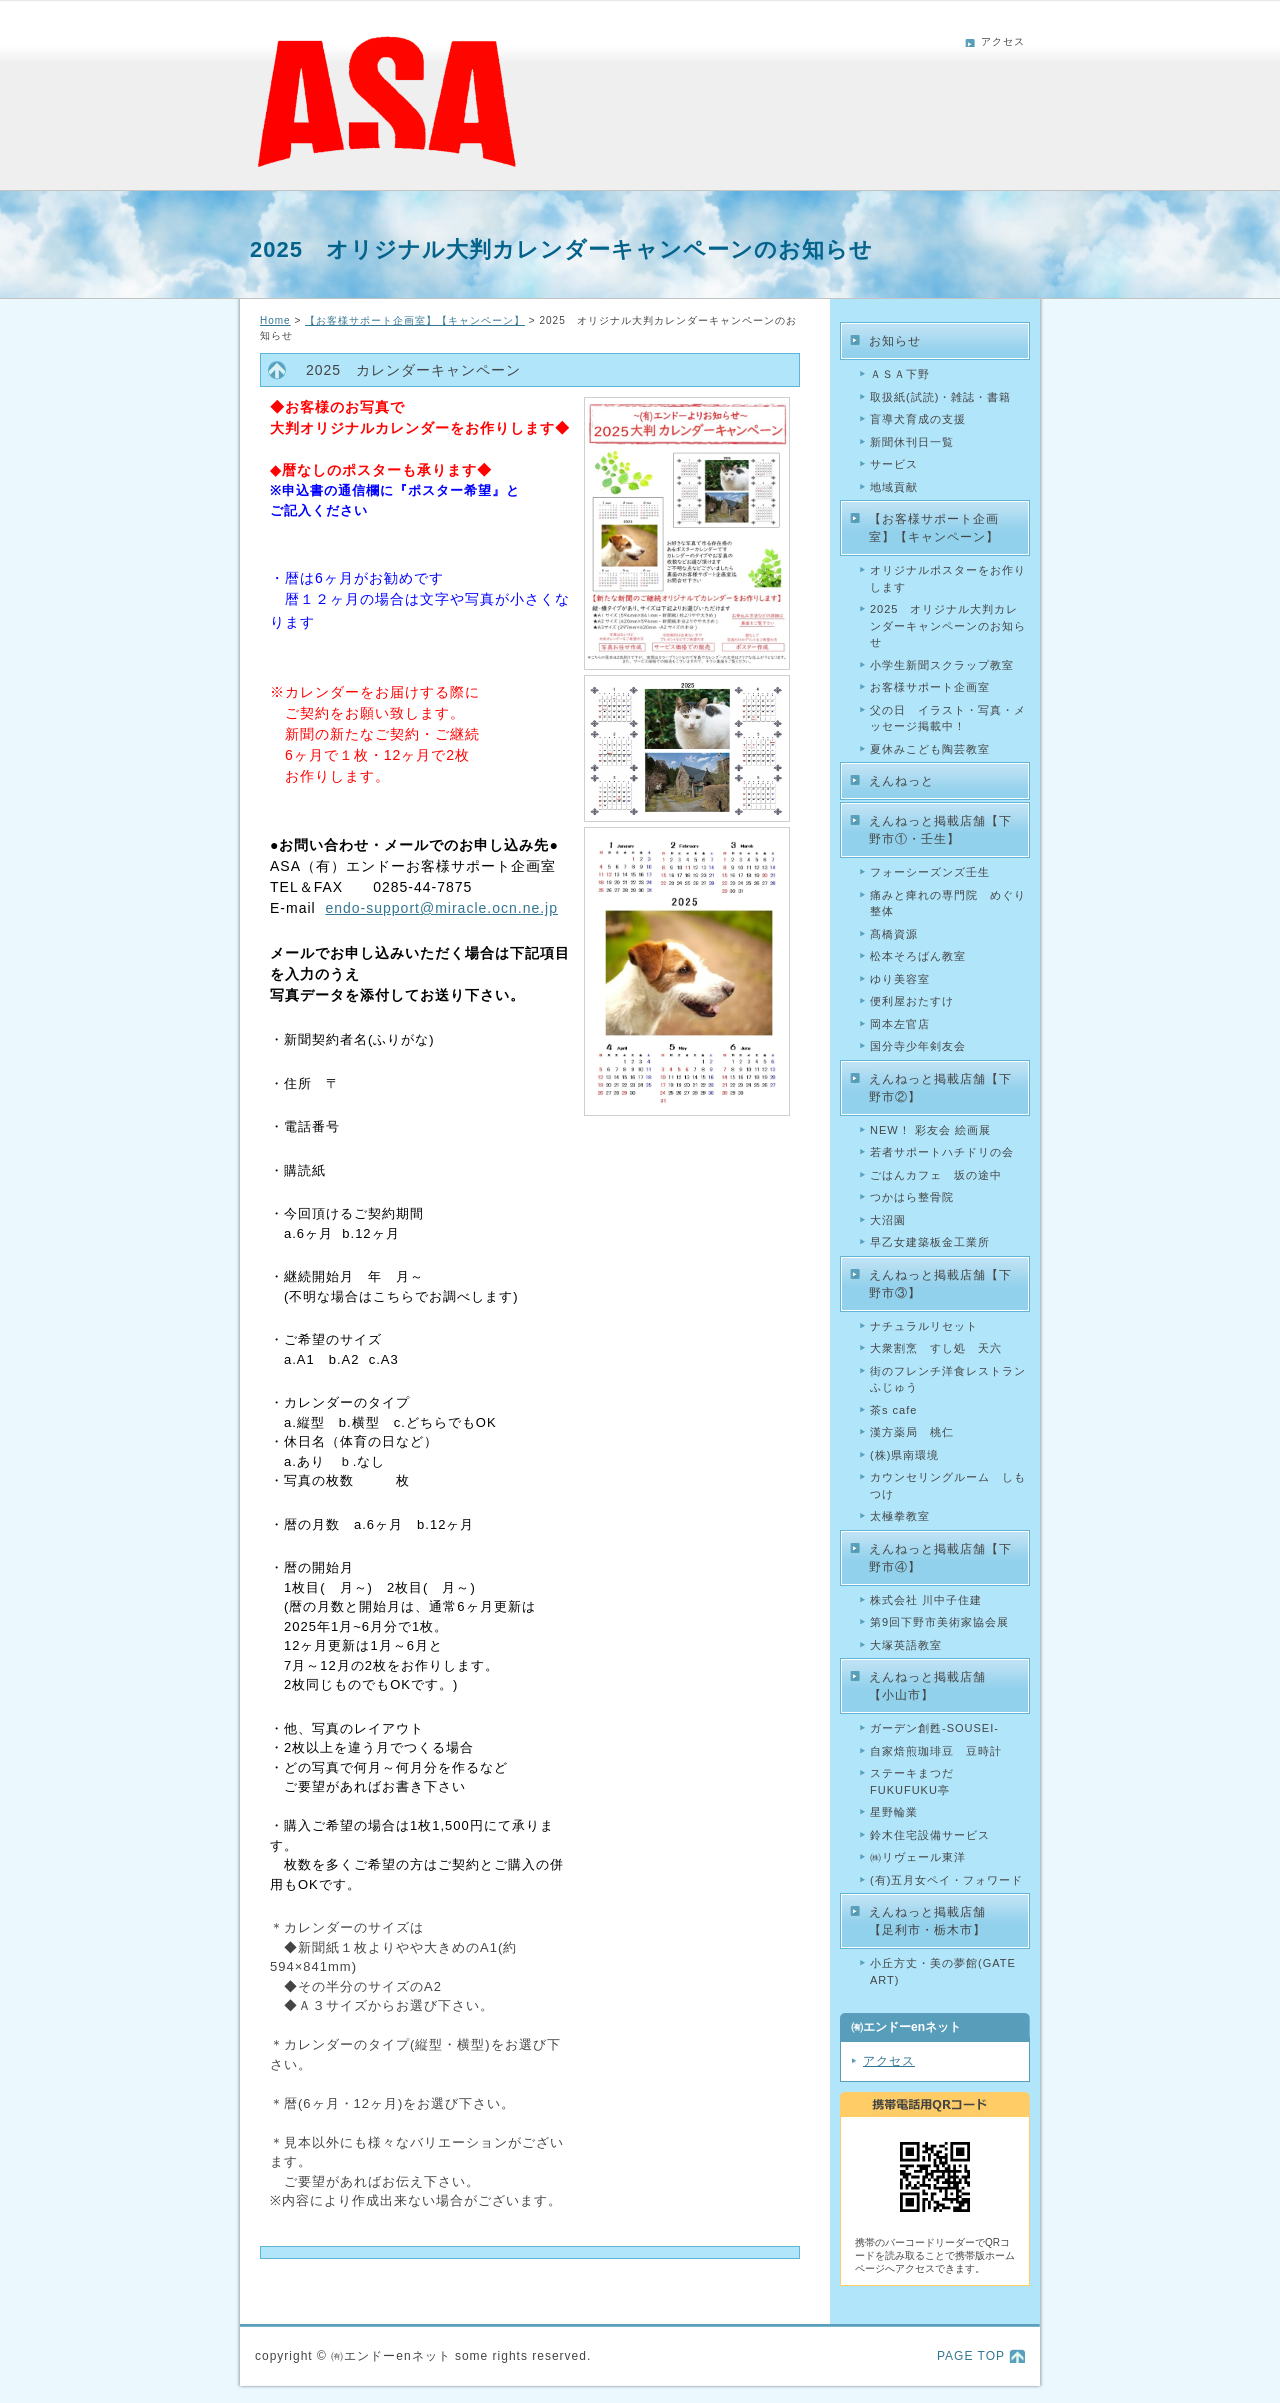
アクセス (1003, 41)
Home (275, 320)
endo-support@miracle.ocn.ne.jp (441, 908)
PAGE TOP (971, 2356)
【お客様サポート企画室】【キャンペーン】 (415, 320)
